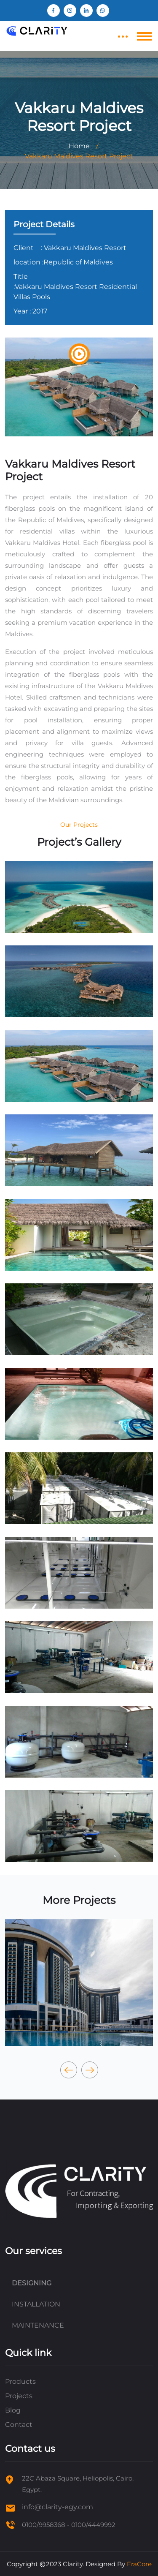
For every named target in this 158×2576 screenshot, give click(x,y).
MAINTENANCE (38, 2325)
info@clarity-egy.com (57, 2507)
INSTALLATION (36, 2304)
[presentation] (68, 2069)
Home (79, 146)
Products (20, 2381)
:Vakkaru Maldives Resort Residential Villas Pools (75, 292)
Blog (13, 2410)
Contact (18, 2425)
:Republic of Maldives (77, 262)
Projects (18, 2396)
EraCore (139, 2564)
